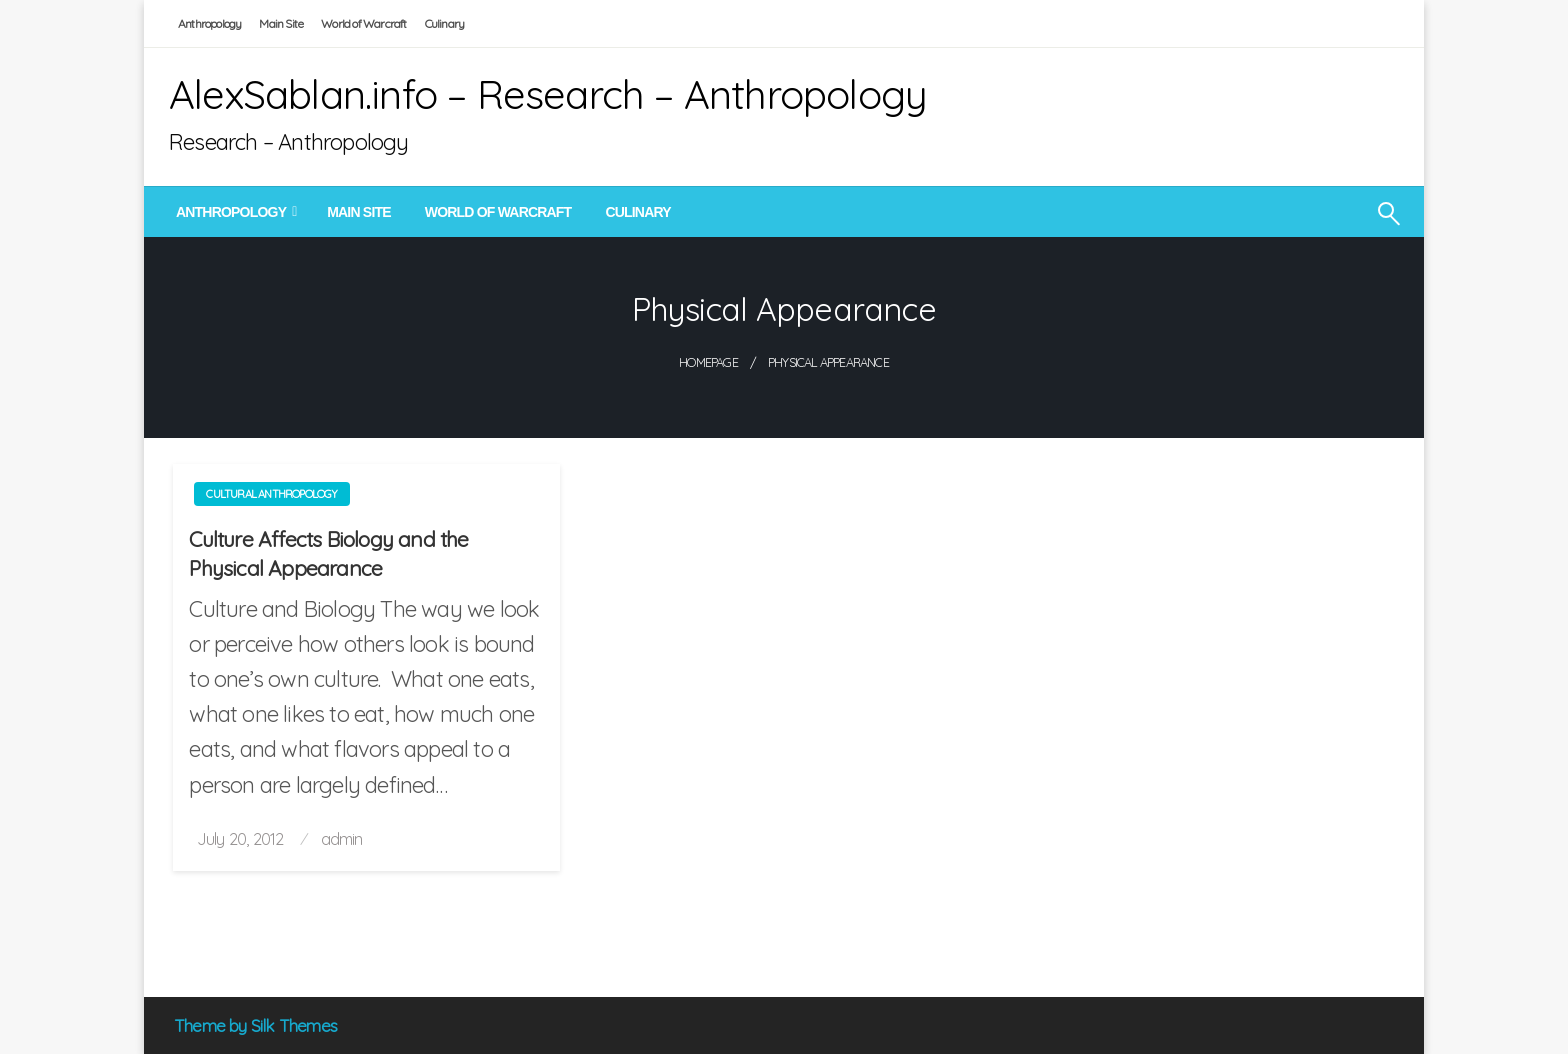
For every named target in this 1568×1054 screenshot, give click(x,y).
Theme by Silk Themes (255, 1025)
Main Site (281, 23)
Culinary (445, 23)
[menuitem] (234, 212)
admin (342, 838)
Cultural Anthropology (271, 494)
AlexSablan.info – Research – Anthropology (548, 94)
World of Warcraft (363, 23)
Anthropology (209, 23)
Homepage (708, 362)
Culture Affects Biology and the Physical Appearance (328, 553)
